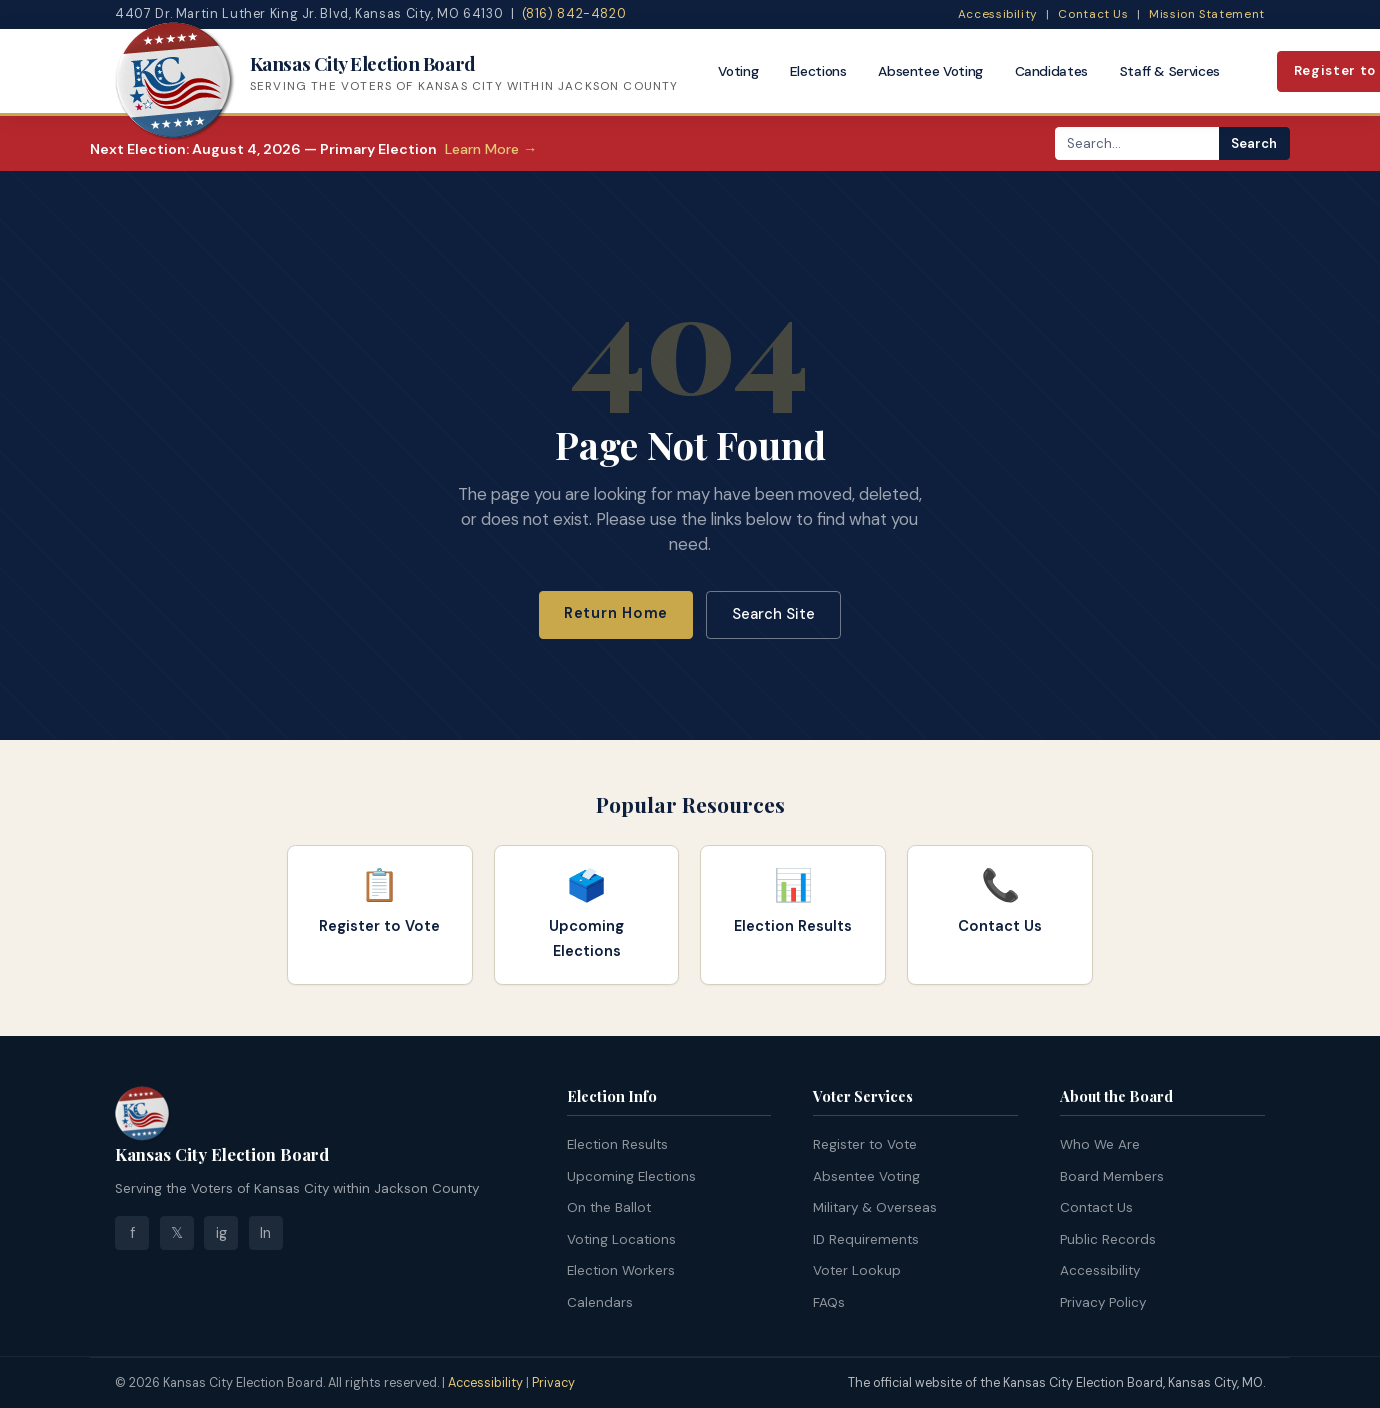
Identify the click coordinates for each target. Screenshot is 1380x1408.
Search (1254, 143)
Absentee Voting (930, 71)
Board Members (1112, 1176)
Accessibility (998, 14)
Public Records (1108, 1239)
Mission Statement (1207, 14)
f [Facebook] (132, 1233)
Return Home (616, 613)
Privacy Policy (1103, 1302)
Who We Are (1100, 1144)
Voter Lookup (857, 1270)
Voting (738, 71)
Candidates (1052, 71)
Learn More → (491, 149)
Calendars (600, 1302)
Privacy (553, 1383)
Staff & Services (1170, 71)
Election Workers (621, 1270)
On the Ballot (609, 1207)
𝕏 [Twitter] (177, 1233)
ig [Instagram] (221, 1233)
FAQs (829, 1302)
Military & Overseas (875, 1207)
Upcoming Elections (631, 1176)
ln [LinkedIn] (265, 1233)
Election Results (617, 1144)
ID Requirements (866, 1239)
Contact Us (1093, 14)
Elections (818, 71)
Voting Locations (621, 1239)
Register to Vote (865, 1144)
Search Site (773, 614)
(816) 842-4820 (574, 14)
